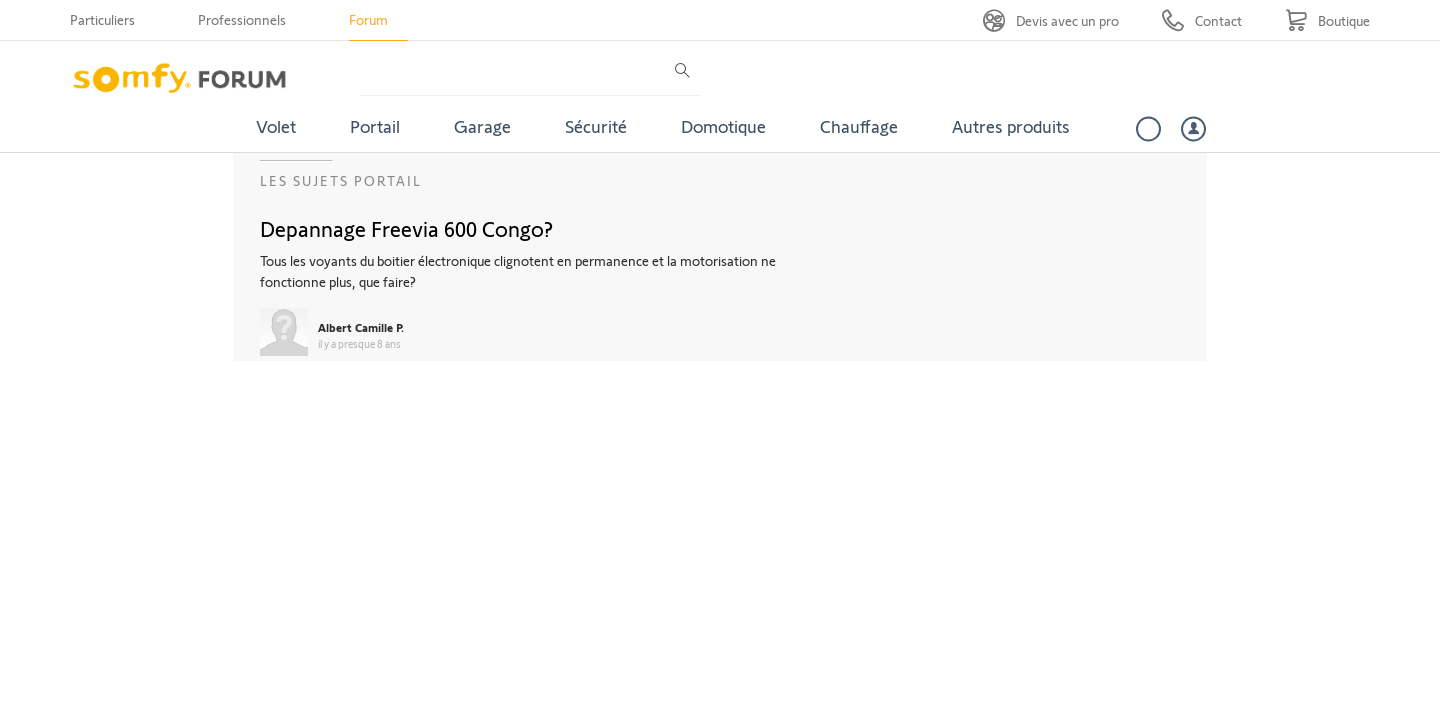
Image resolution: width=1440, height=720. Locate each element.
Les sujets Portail (341, 180)
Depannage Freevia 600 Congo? (406, 228)
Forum (368, 19)
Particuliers (102, 19)
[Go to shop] (1327, 20)
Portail (375, 126)
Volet (276, 126)
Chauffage (859, 126)
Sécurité (596, 126)
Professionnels (242, 19)
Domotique (723, 126)
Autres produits (1011, 126)
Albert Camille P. (361, 327)
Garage (482, 126)
